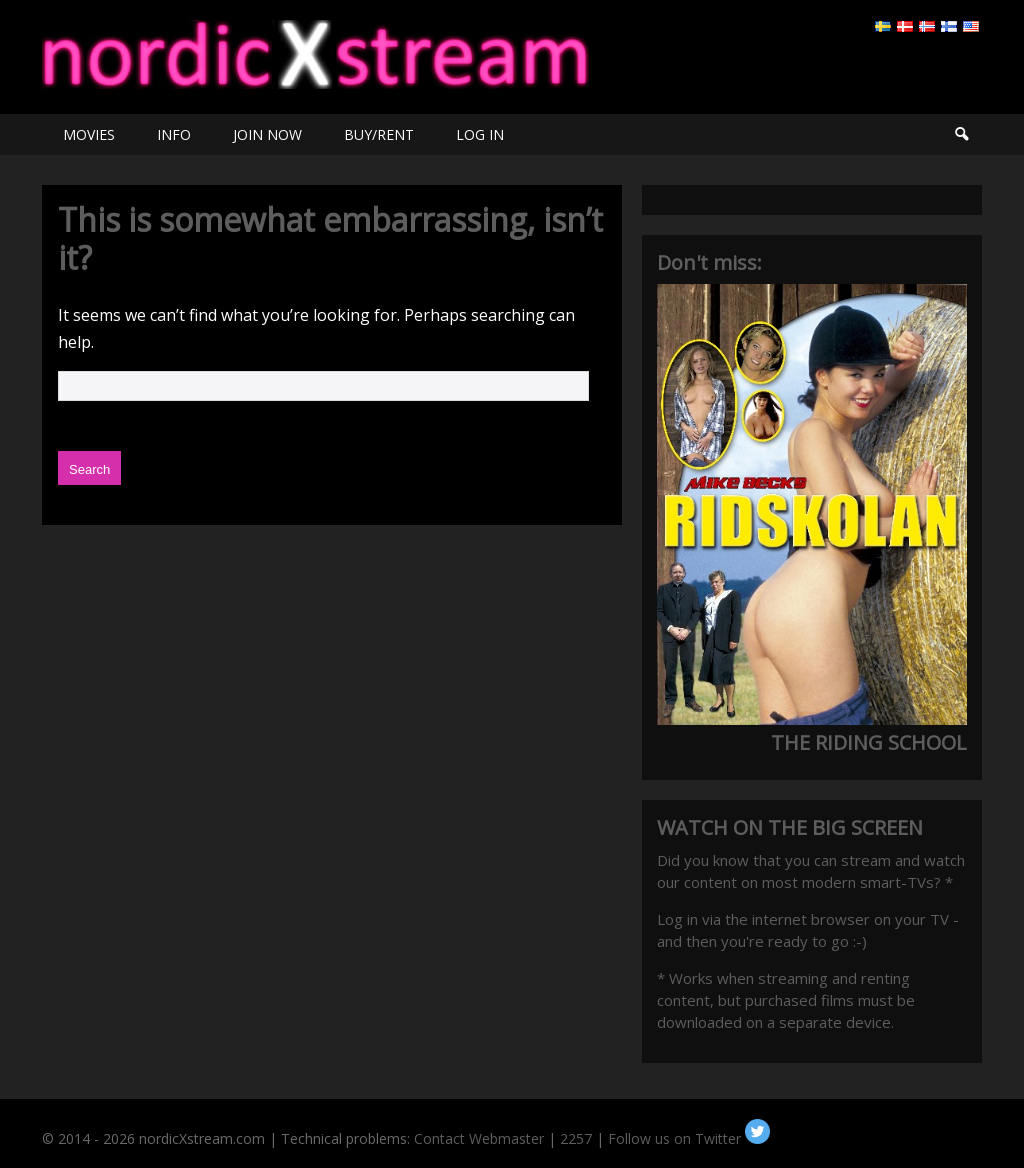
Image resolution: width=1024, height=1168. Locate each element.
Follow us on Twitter (689, 1138)
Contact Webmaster (479, 1138)
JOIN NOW (267, 134)
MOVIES (89, 134)
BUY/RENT (379, 134)
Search (961, 134)
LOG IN (480, 134)
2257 (576, 1138)
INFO (174, 134)
